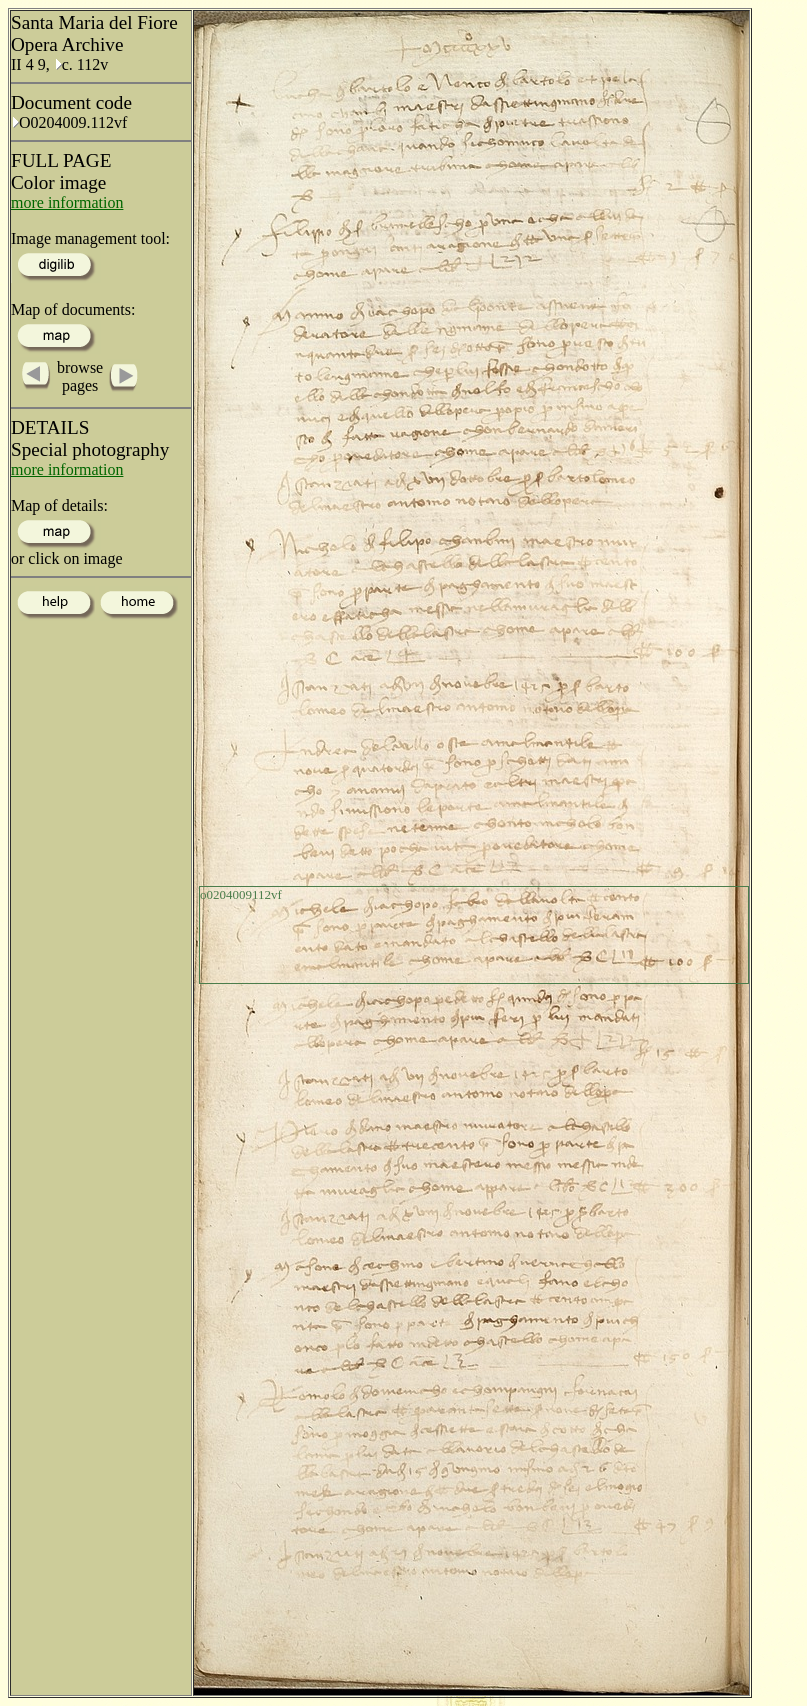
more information (67, 202)
